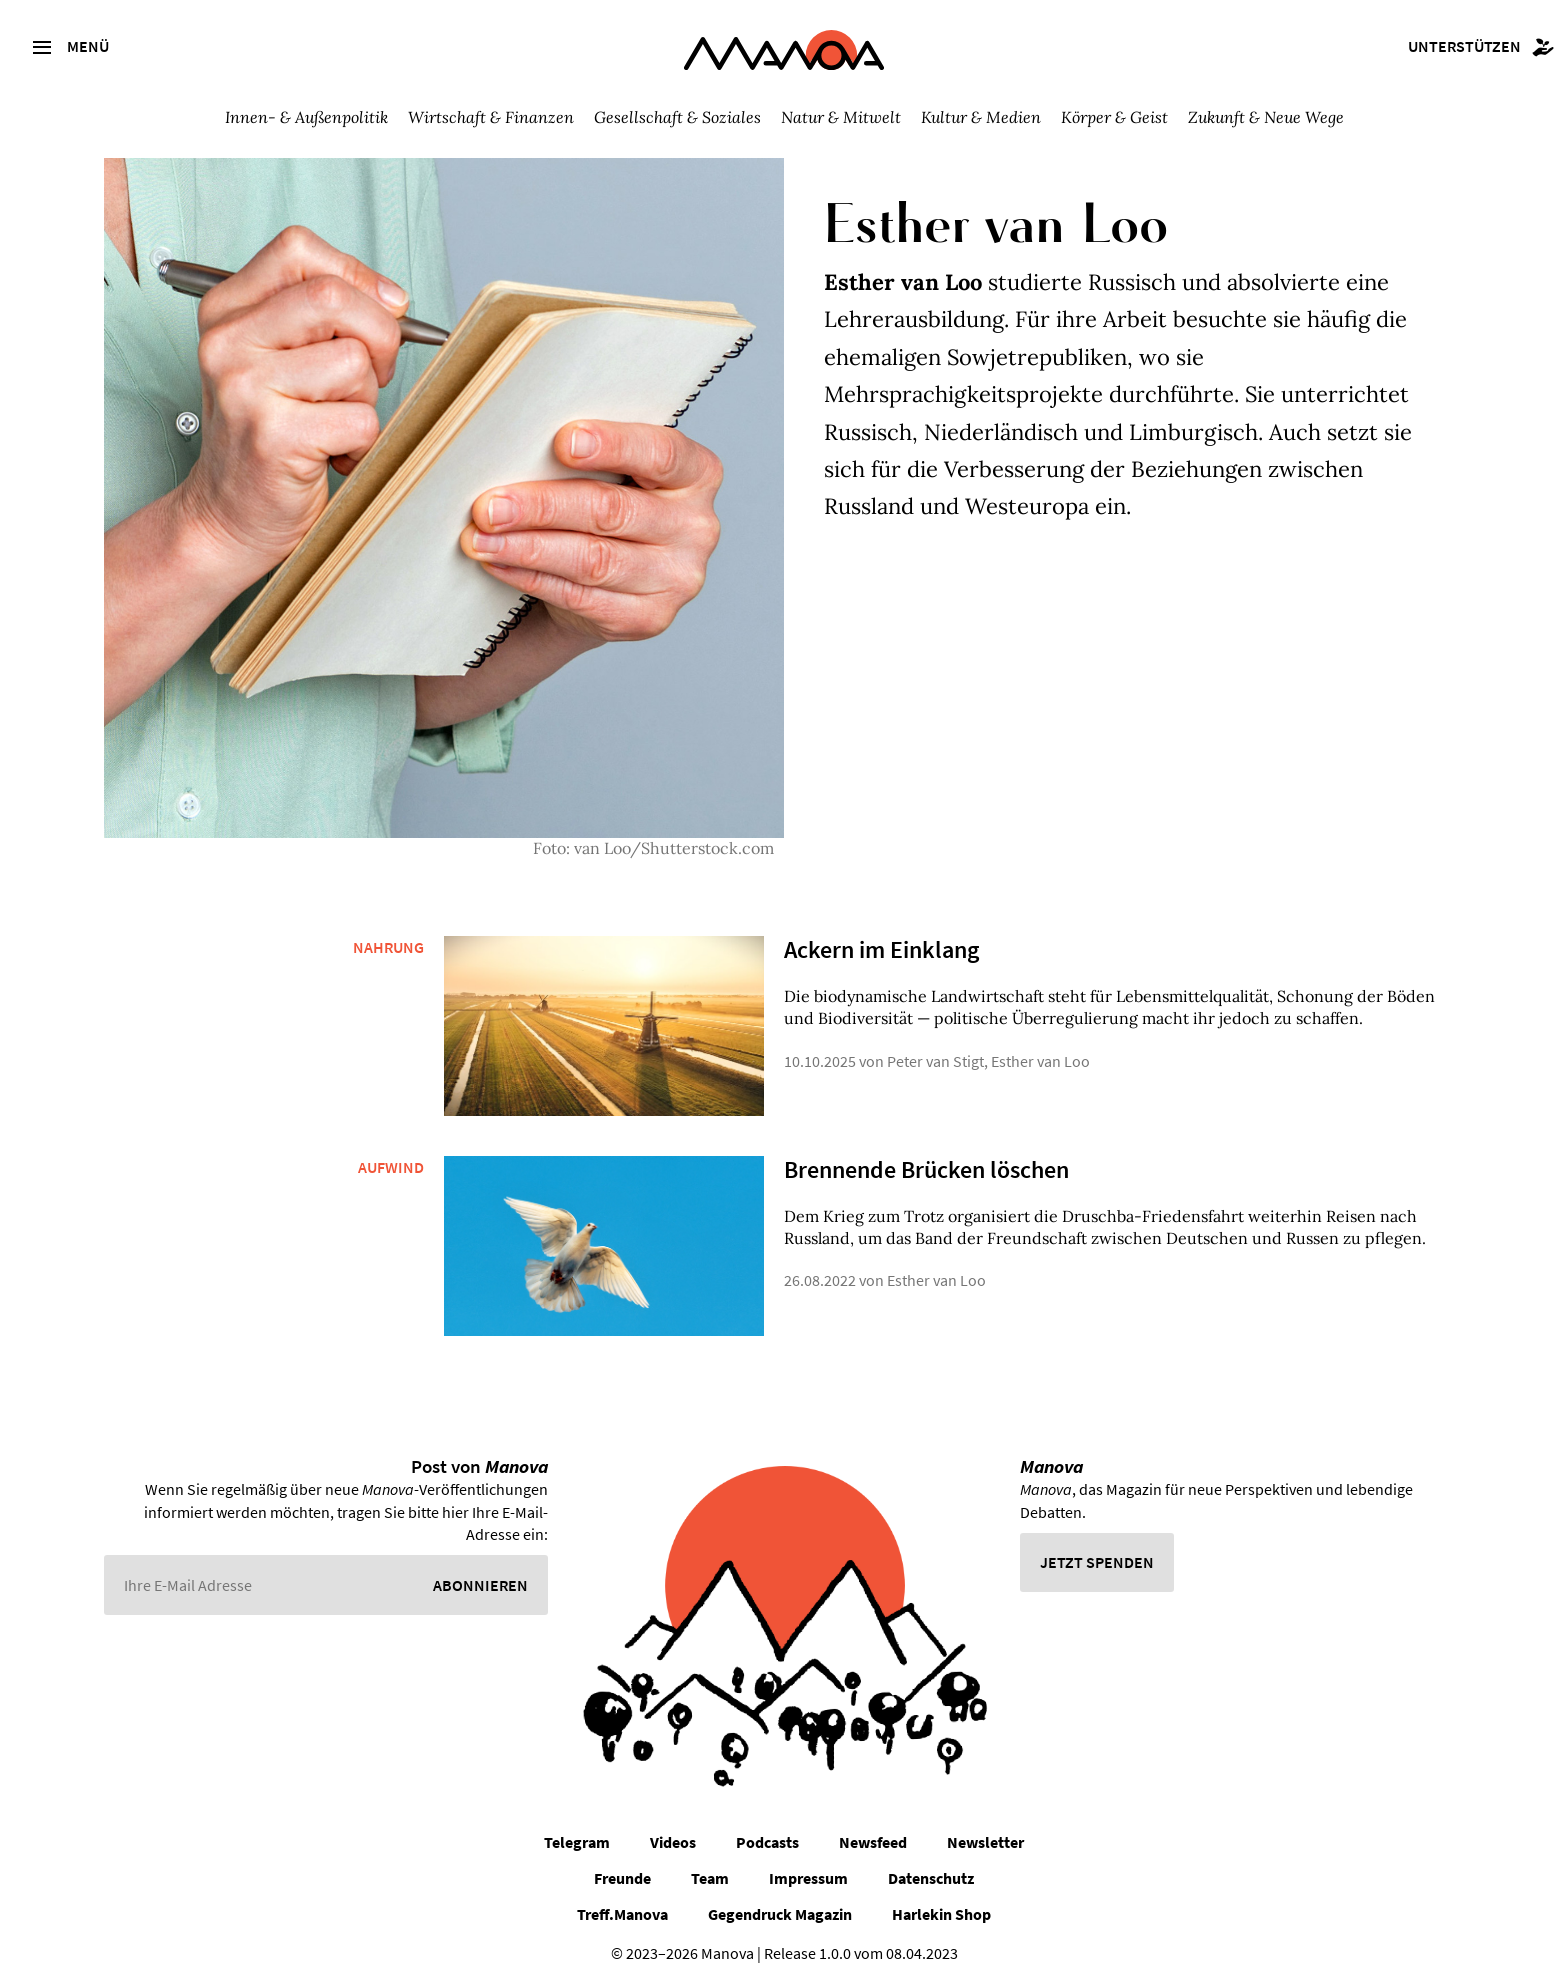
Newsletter (985, 1842)
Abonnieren (480, 1585)
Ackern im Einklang (881, 949)
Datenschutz (931, 1878)
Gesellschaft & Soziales (677, 117)
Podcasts (767, 1842)
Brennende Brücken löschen (926, 1169)
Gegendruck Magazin (780, 1914)
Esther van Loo (1040, 1061)
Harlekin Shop (941, 1914)
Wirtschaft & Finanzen (491, 117)
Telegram (577, 1842)
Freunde (622, 1878)
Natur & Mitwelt (841, 117)
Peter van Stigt (935, 1061)
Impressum (808, 1878)
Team (710, 1878)
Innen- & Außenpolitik (306, 117)
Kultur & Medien (981, 117)
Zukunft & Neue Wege (1266, 117)
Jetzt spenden (1097, 1562)
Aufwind (391, 1167)
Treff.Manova (622, 1914)
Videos (673, 1842)
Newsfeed (873, 1842)
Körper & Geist (1114, 117)
